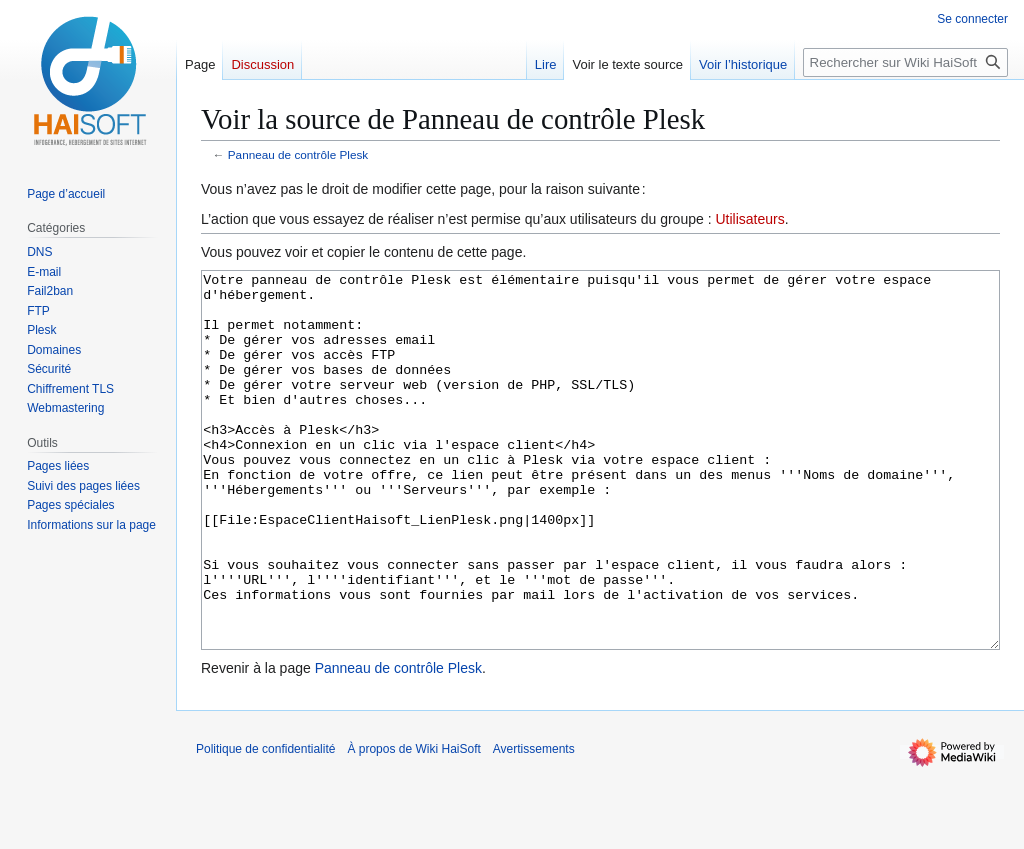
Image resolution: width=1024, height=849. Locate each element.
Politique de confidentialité (265, 824)
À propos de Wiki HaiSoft (413, 824)
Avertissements (534, 824)
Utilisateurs (749, 219)
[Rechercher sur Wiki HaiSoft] (905, 62)
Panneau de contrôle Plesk (298, 154)
